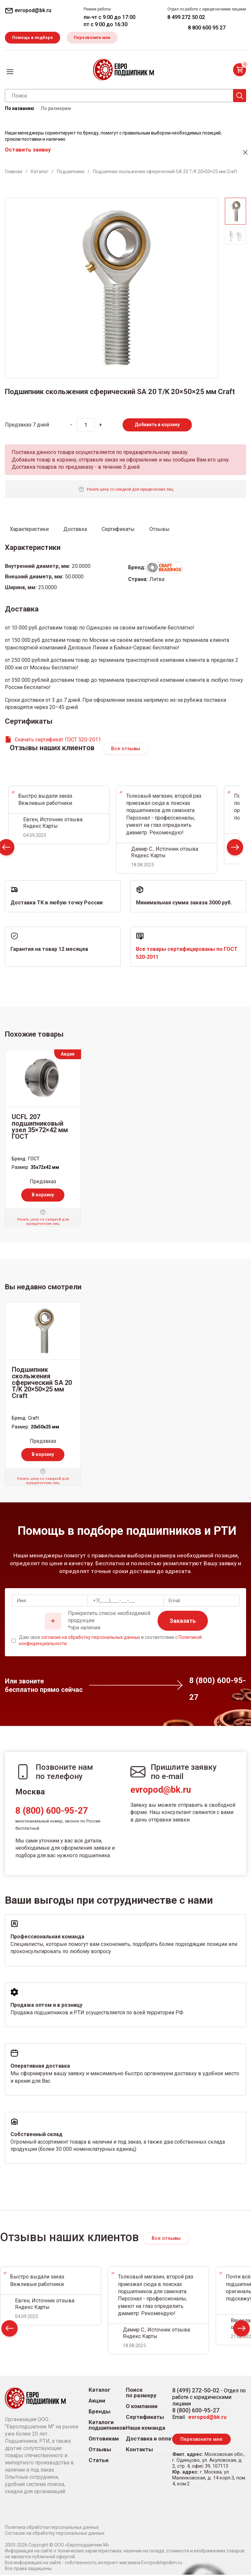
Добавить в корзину (157, 425)
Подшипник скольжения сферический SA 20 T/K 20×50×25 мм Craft (42, 1384)
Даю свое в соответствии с (110, 1641)
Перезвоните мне (96, 38)
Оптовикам (104, 2440)
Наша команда (145, 2429)
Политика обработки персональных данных (52, 2528)
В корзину (43, 1196)
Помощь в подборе (34, 38)
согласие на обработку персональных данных (90, 1638)
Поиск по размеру (141, 2394)
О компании (142, 2407)
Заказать (183, 1621)
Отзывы (100, 2451)
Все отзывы (125, 750)
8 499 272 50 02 (186, 17)
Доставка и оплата (151, 2440)
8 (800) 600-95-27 (51, 1812)
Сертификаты (145, 2418)
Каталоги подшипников (107, 2426)
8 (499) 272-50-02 (195, 2391)
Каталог (99, 2391)
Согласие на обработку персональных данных (55, 2534)
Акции (97, 2402)
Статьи (99, 2461)
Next (235, 850)
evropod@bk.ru (160, 1791)
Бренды (99, 2413)
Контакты (139, 2451)
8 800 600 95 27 (207, 28)
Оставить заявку (28, 150)
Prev (9, 2330)
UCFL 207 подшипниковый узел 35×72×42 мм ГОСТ (40, 1127)
